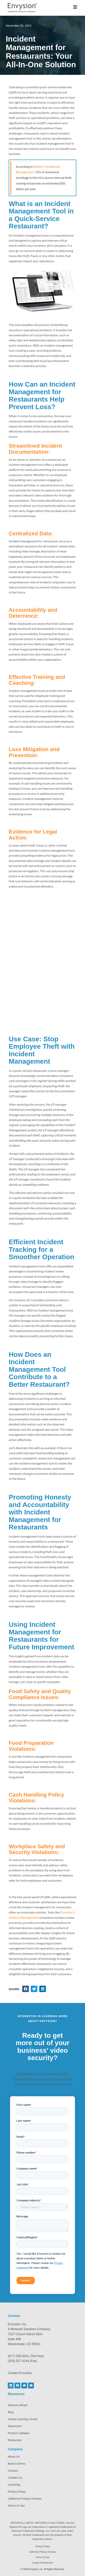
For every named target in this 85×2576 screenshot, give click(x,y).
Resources (15, 2440)
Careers (13, 2470)
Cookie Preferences (42, 2562)
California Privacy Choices (25, 2498)
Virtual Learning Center (23, 2419)
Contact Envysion (20, 2373)
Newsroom (15, 2426)
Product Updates (18, 2433)
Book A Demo (16, 2463)
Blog (11, 2412)
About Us (14, 2456)
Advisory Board (17, 2405)
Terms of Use (16, 2505)
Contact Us (15, 2477)
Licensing (14, 2484)
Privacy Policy (17, 2491)
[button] (25, 1989)
